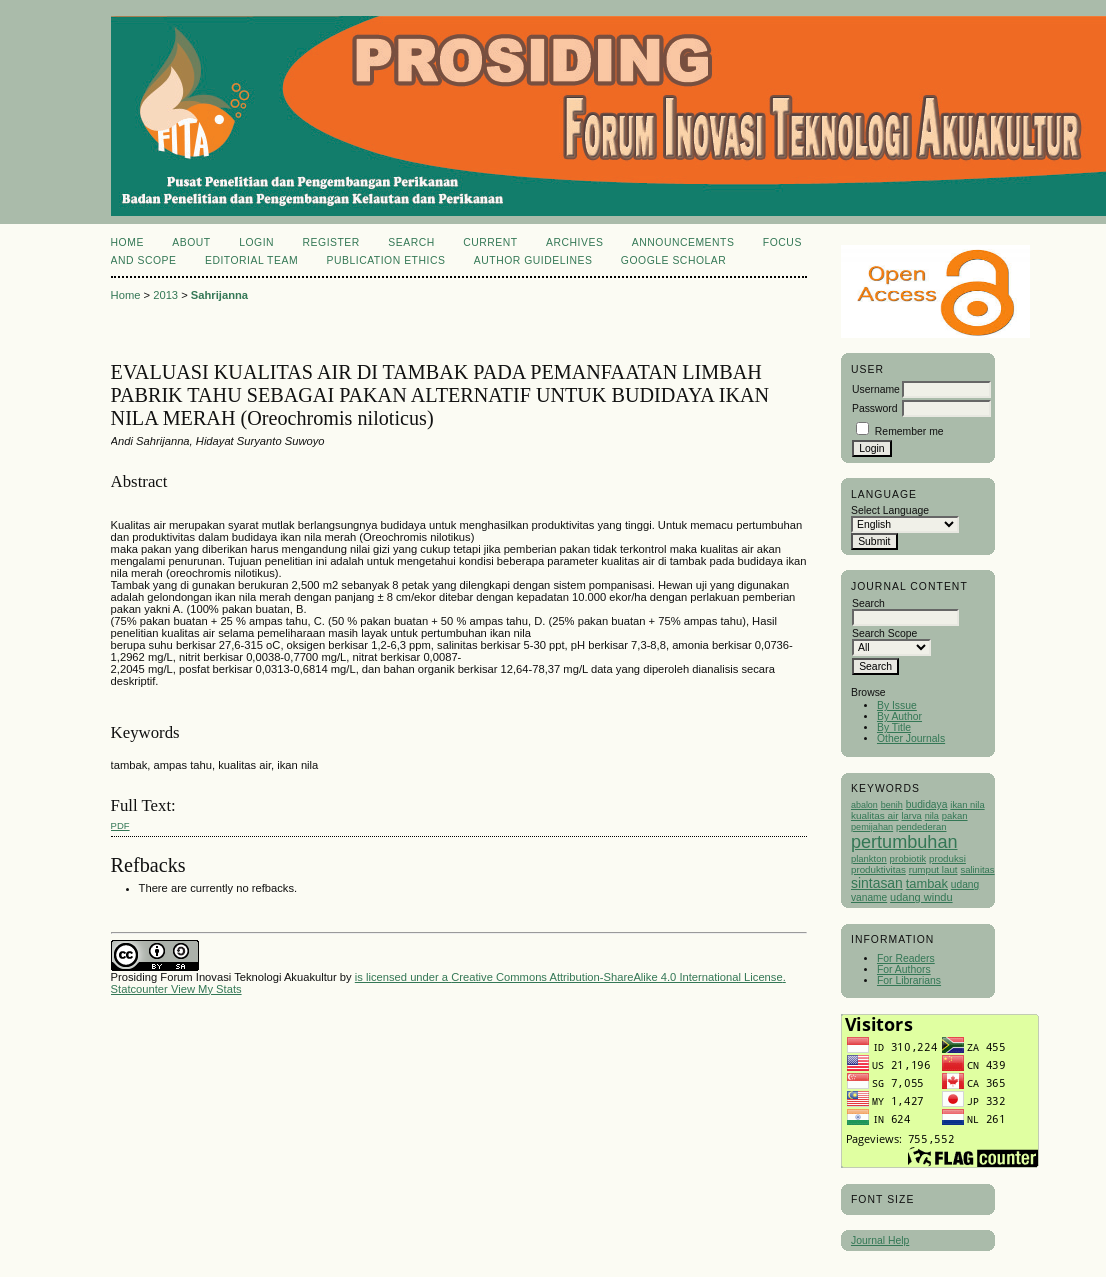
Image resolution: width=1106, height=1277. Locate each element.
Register (331, 242)
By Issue (897, 705)
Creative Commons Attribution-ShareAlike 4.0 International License (616, 977)
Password (875, 408)
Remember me (909, 431)
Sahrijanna (219, 295)
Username (876, 389)
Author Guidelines (533, 260)
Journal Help (880, 1240)
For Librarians (909, 980)
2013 (165, 295)
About (191, 242)
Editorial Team (251, 260)
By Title (894, 727)
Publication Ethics (386, 260)
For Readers (906, 958)
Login (256, 242)
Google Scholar (673, 260)
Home (127, 242)
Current (490, 242)
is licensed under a (403, 977)
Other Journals (911, 738)
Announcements (683, 242)
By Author (899, 716)
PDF (120, 825)
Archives (574, 242)
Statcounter (139, 989)
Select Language (890, 510)
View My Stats (206, 989)
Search (411, 242)
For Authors (904, 969)
